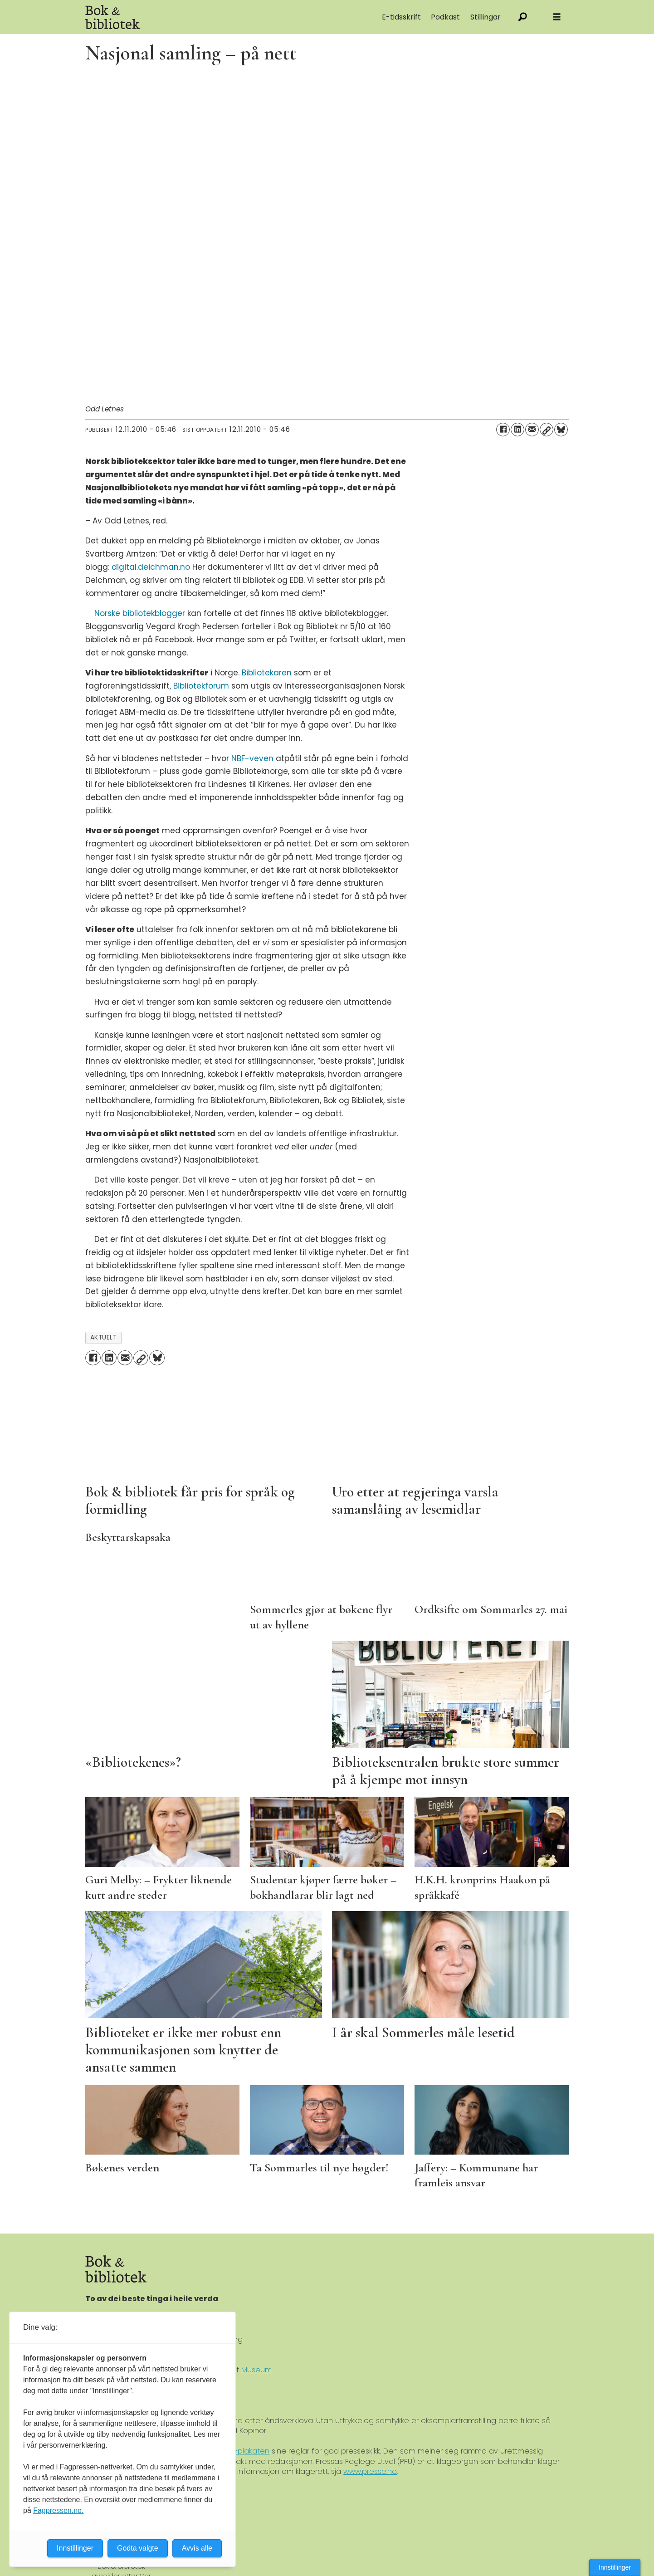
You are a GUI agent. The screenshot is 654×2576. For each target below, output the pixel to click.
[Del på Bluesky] (561, 429)
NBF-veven (252, 758)
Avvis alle (197, 2548)
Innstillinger (615, 2567)
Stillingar (485, 17)
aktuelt (103, 1337)
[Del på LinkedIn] (517, 429)
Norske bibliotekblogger (139, 613)
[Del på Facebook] (503, 429)
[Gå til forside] (187, 17)
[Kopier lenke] (546, 429)
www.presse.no (370, 2471)
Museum (256, 2370)
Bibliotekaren (267, 672)
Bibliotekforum (201, 685)
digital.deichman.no (151, 567)
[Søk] (523, 17)
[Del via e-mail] (532, 429)
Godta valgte (137, 2548)
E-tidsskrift (401, 17)
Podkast (445, 17)
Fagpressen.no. (58, 2510)
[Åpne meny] (557, 17)
